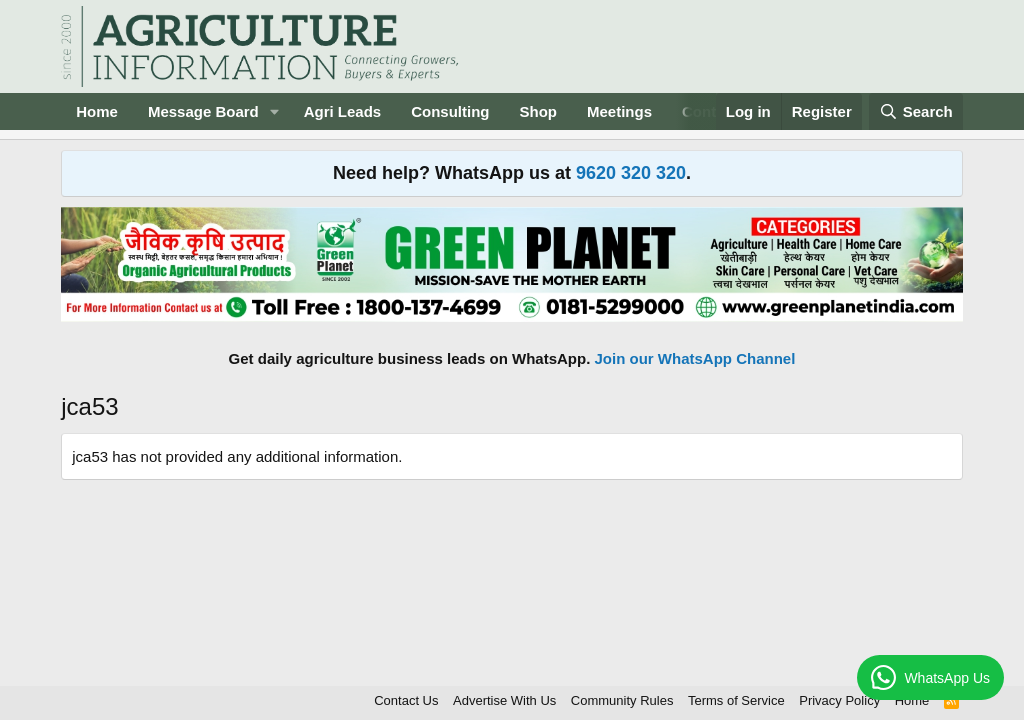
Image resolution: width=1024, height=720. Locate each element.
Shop (539, 111)
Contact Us (406, 700)
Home (97, 111)
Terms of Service (736, 700)
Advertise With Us (504, 700)
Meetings (619, 111)
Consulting (450, 111)
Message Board (203, 111)
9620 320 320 (631, 173)
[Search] (916, 111)
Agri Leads (343, 111)
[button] (275, 111)
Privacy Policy (839, 700)
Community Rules (622, 700)
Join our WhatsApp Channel (695, 358)
